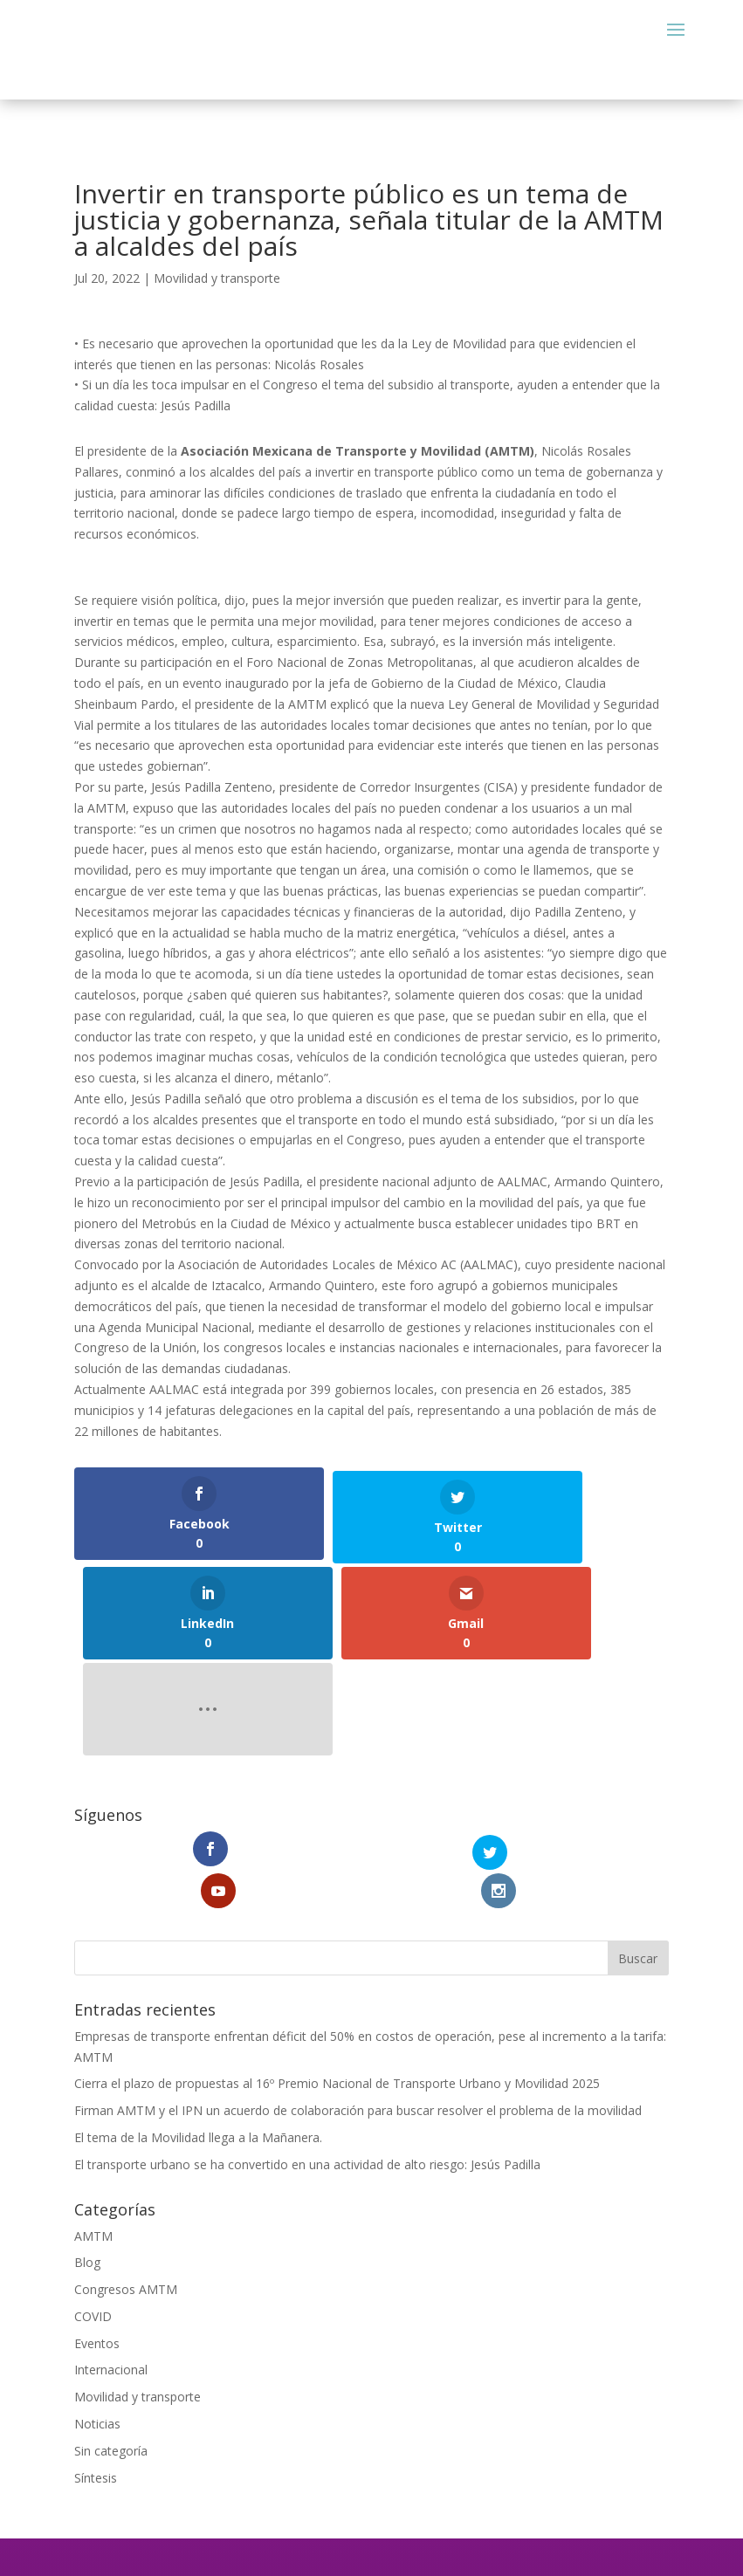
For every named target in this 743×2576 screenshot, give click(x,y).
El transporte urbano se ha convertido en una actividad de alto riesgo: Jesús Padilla (307, 1927)
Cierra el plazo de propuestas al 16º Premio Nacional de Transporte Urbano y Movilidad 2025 (337, 1846)
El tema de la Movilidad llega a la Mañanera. (198, 1900)
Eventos (97, 2106)
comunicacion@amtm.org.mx (372, 2381)
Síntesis (95, 2240)
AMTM (93, 1998)
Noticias (97, 2186)
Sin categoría (111, 2213)
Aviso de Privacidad (371, 2435)
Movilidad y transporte (217, 278)
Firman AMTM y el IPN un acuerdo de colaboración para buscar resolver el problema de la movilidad (358, 1873)
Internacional (111, 2133)
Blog (87, 2025)
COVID (93, 2079)
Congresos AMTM (125, 2052)
